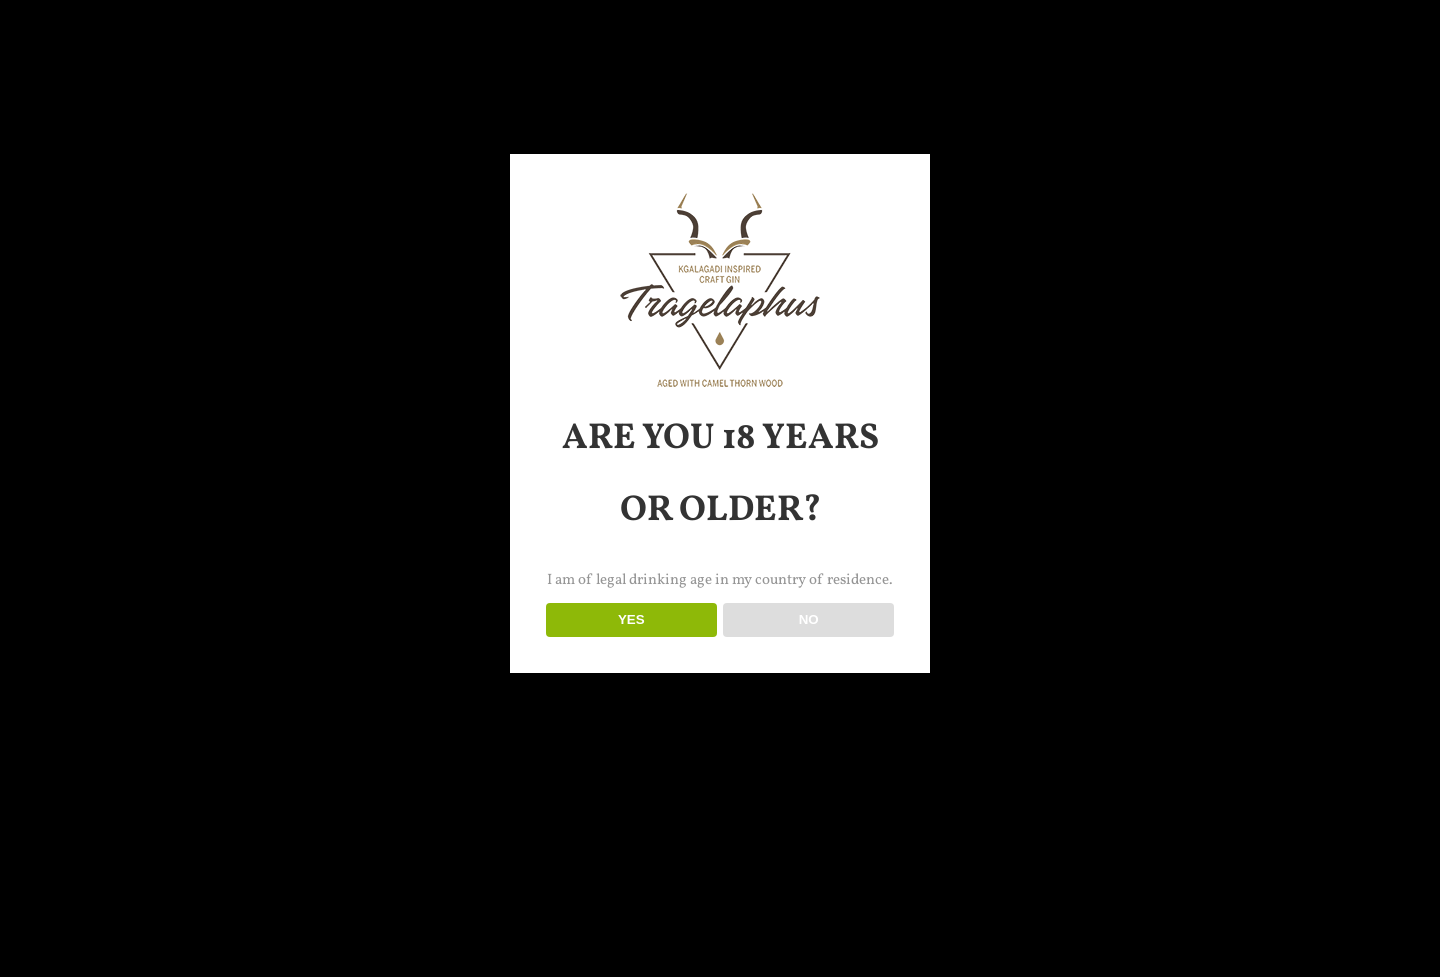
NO (809, 619)
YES (631, 619)
